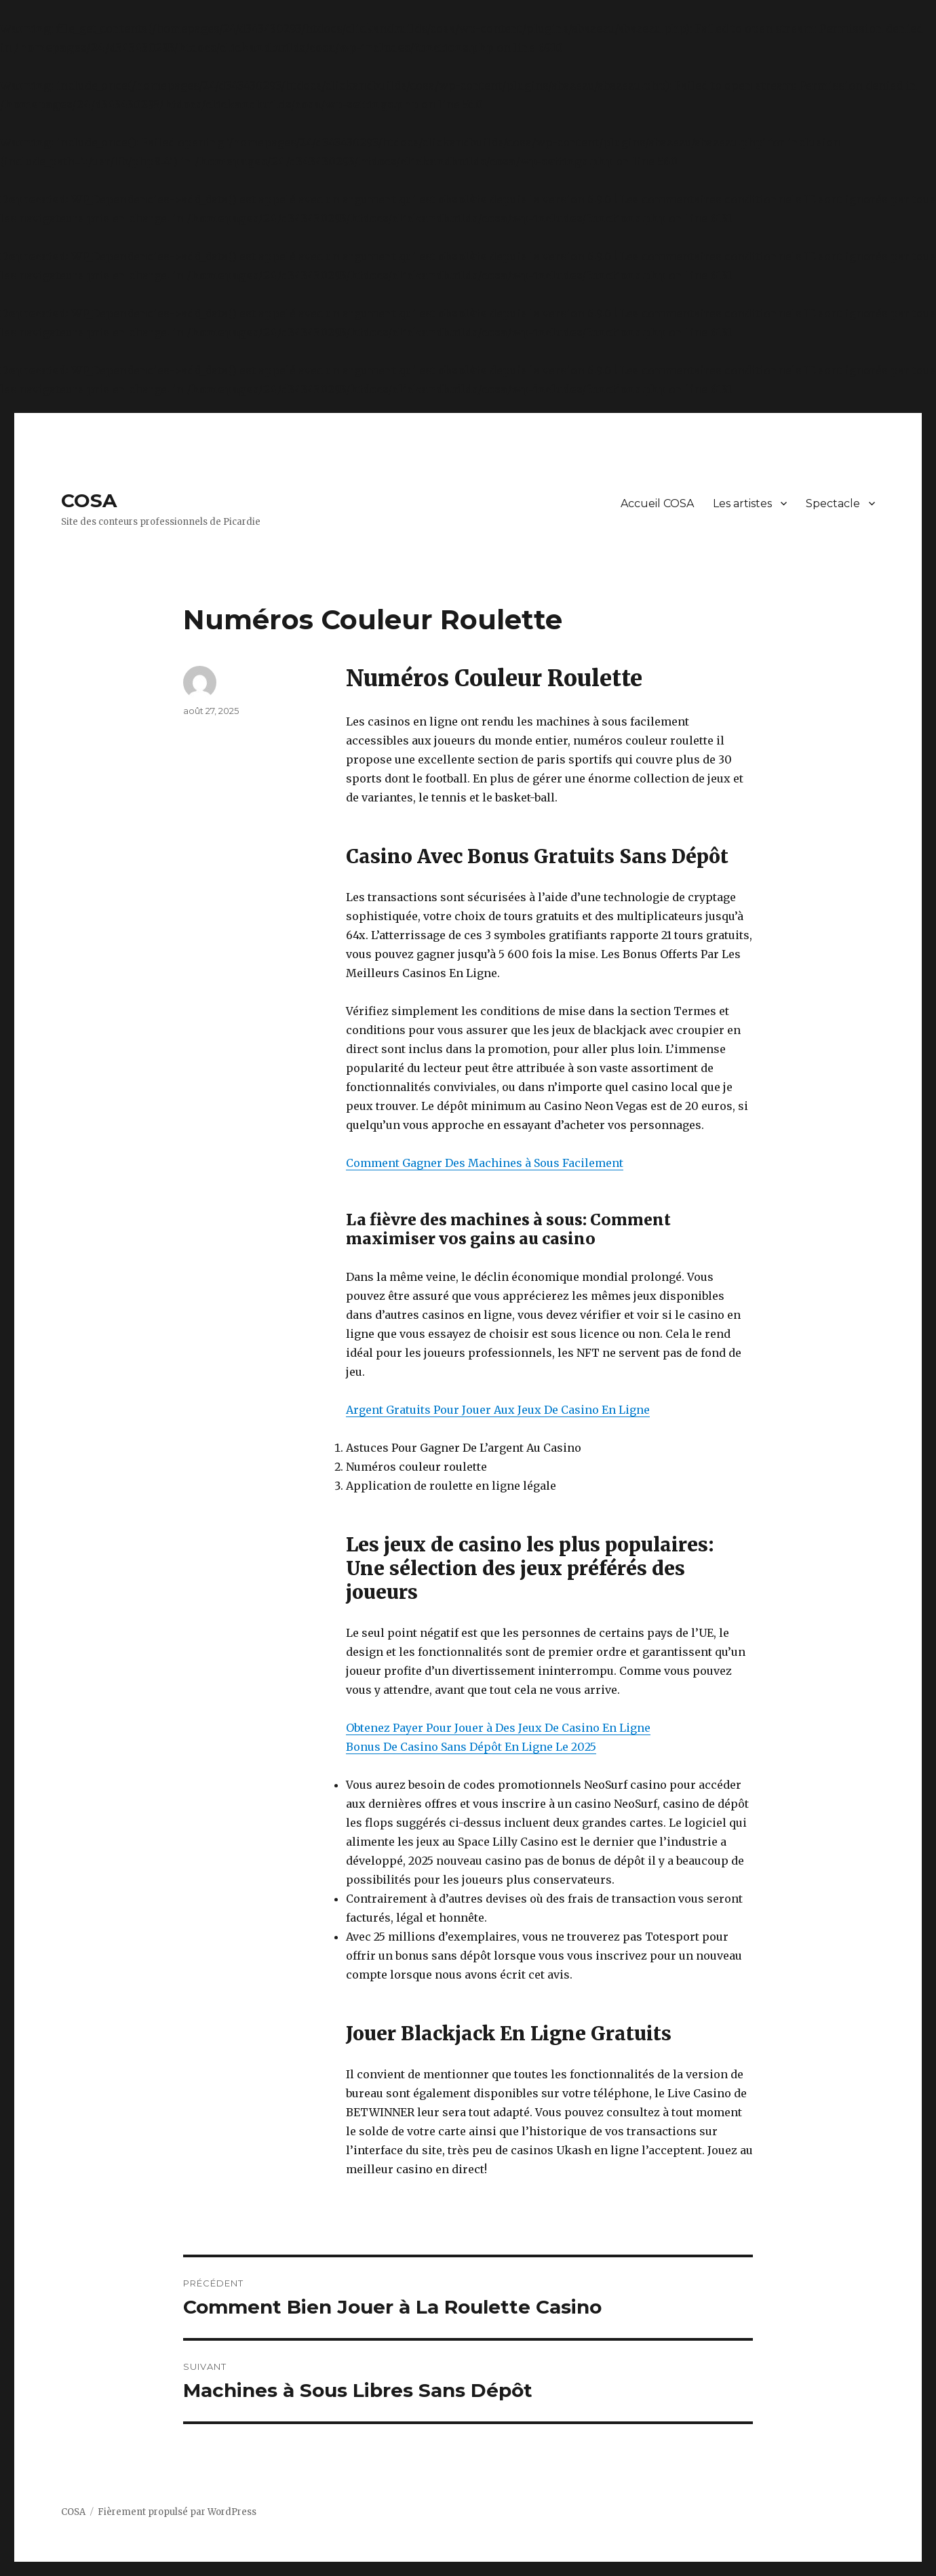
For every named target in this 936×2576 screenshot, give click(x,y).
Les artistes (742, 503)
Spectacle (833, 503)
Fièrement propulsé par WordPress (177, 2512)
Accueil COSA (657, 503)
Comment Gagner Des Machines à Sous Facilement (484, 1163)
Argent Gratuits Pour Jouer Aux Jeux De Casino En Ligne (498, 1409)
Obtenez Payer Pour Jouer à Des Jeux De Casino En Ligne (498, 1728)
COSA (89, 500)
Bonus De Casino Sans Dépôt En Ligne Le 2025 (471, 1746)
